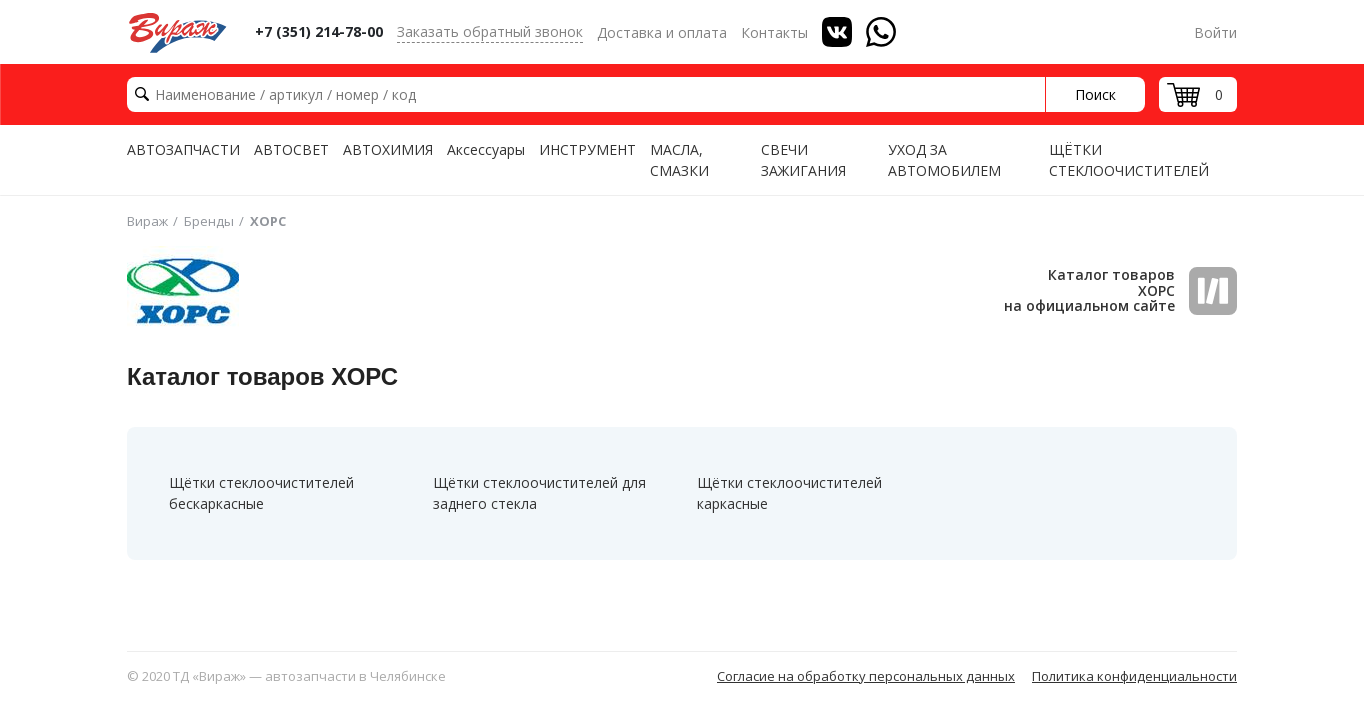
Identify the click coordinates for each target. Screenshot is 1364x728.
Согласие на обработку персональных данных (866, 676)
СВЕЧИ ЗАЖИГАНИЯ (803, 160)
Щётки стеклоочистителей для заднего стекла (539, 493)
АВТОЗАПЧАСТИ (183, 149)
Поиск (1095, 94)
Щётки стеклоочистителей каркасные (789, 493)
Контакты (774, 32)
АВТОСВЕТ (291, 149)
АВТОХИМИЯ (388, 149)
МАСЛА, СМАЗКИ (679, 160)
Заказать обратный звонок (490, 31)
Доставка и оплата (662, 32)
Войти (1215, 32)
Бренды (209, 221)
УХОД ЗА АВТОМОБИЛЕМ (944, 160)
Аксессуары (486, 149)
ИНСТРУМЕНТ (587, 149)
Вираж (147, 221)
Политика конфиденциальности (1134, 676)
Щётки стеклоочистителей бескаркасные (261, 493)
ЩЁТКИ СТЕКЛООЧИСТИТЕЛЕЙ (1129, 160)
